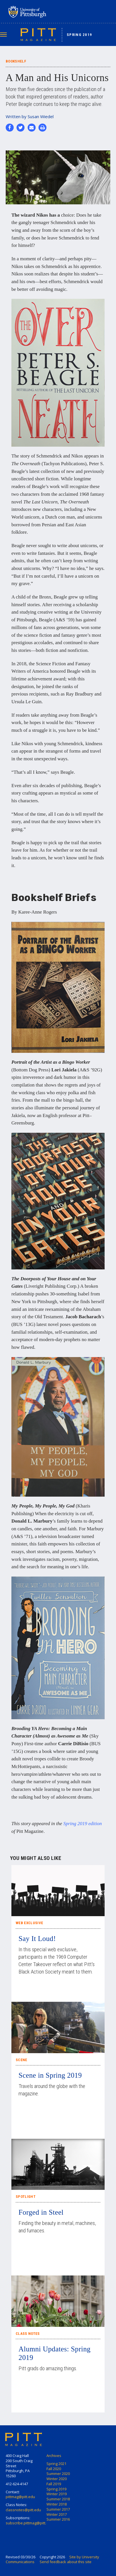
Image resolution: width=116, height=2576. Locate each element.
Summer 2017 (58, 2509)
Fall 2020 (53, 2468)
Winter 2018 (56, 2504)
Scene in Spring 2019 (50, 2075)
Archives (53, 2455)
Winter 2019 (56, 2493)
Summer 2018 (58, 2499)
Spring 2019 (79, 35)
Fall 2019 (53, 2483)
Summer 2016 (58, 2519)
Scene (21, 2060)
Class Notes (28, 2333)
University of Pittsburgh (50, 12)
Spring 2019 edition (82, 1823)
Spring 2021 (56, 2463)
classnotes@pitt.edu (23, 2509)
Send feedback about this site (65, 2561)
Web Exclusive (29, 1923)
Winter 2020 (56, 2478)
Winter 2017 (56, 2514)
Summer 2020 (58, 2473)
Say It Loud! (37, 1938)
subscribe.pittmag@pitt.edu (29, 2522)
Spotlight (26, 2196)
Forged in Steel (41, 2212)
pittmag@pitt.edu (20, 2496)
